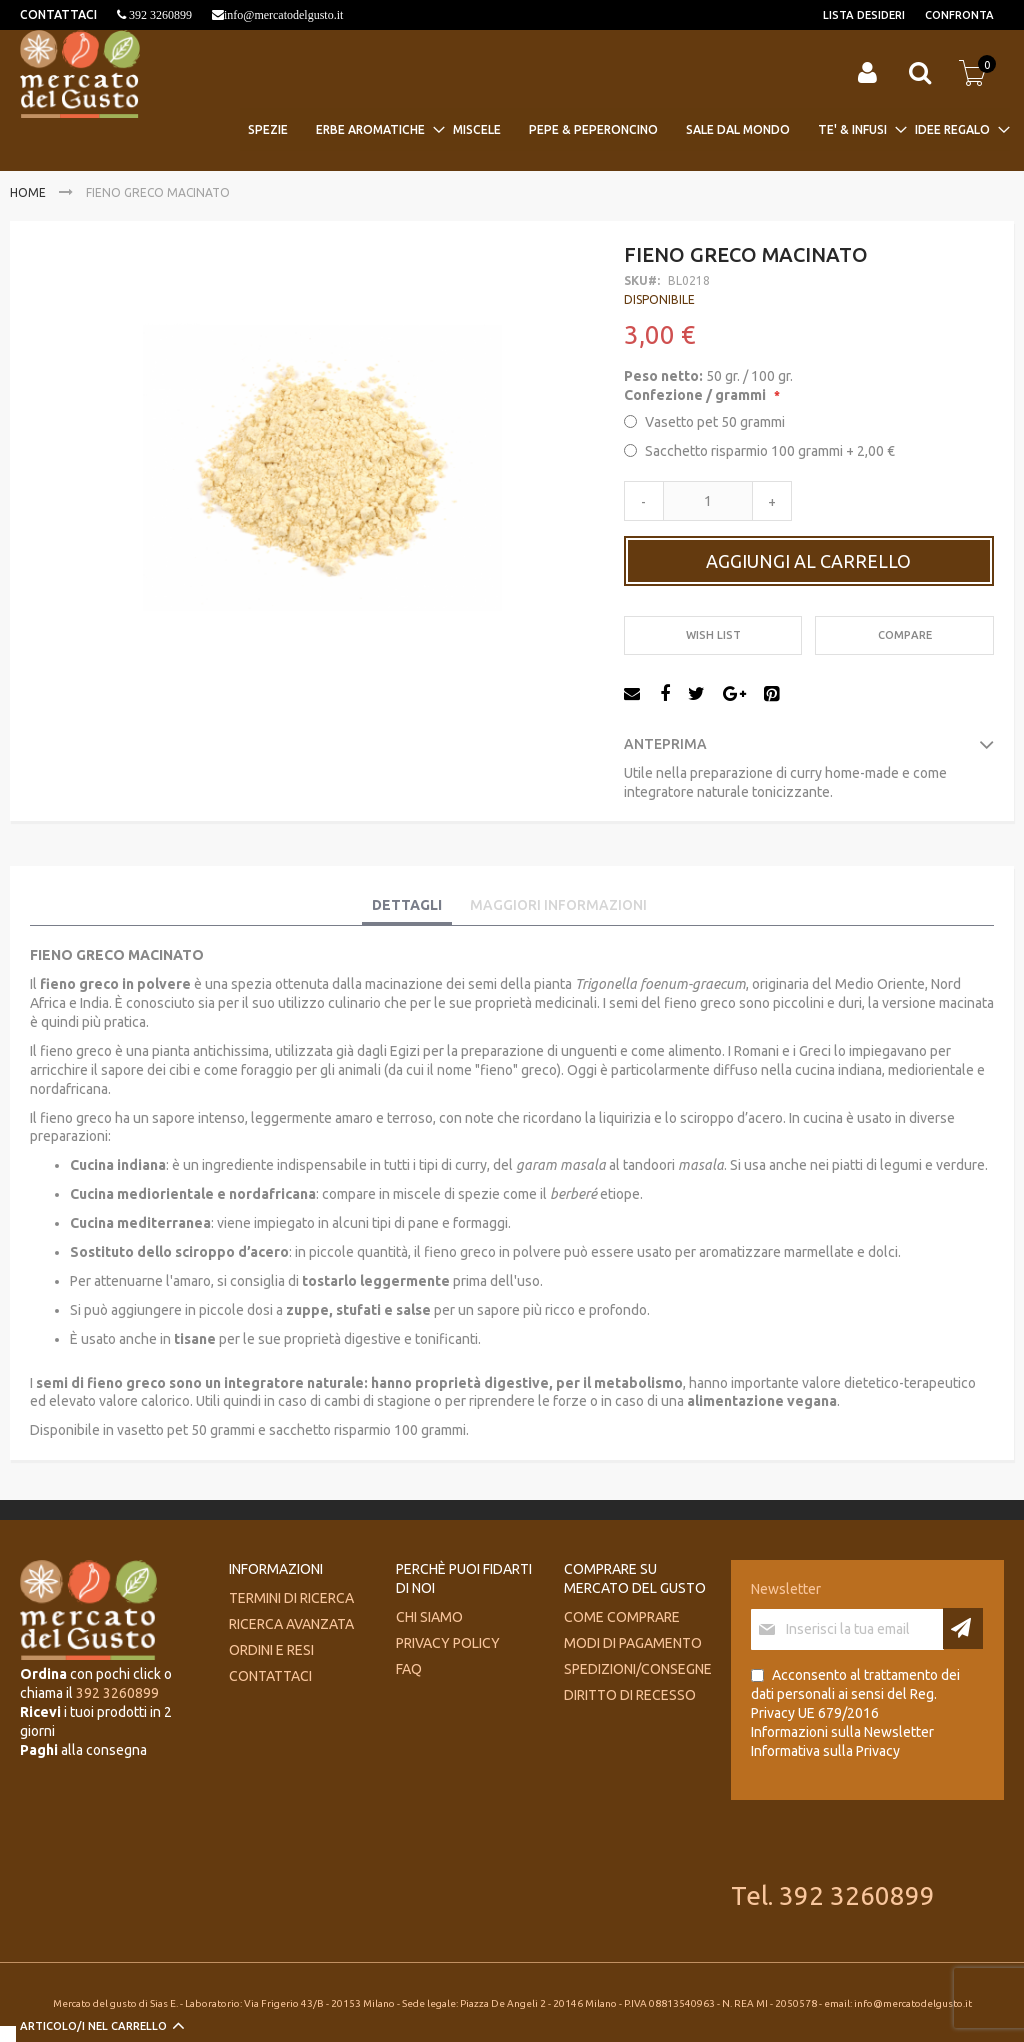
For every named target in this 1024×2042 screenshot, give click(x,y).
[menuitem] (274, 129)
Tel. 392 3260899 (833, 1895)
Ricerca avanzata (291, 1624)
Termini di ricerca (291, 1598)
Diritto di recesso (630, 1695)
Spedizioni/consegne (638, 1669)
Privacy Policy (448, 1643)
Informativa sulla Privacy (825, 1751)
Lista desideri (864, 15)
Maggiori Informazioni (558, 905)
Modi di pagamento (633, 1643)
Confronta (959, 15)
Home (28, 192)
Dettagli (407, 905)
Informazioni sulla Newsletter (842, 1732)
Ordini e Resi (271, 1650)
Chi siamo (429, 1617)
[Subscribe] (963, 1628)
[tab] (407, 906)
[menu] (625, 129)
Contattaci (270, 1676)
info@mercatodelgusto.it (283, 15)
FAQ (409, 1669)
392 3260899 (159, 15)
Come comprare (622, 1617)
